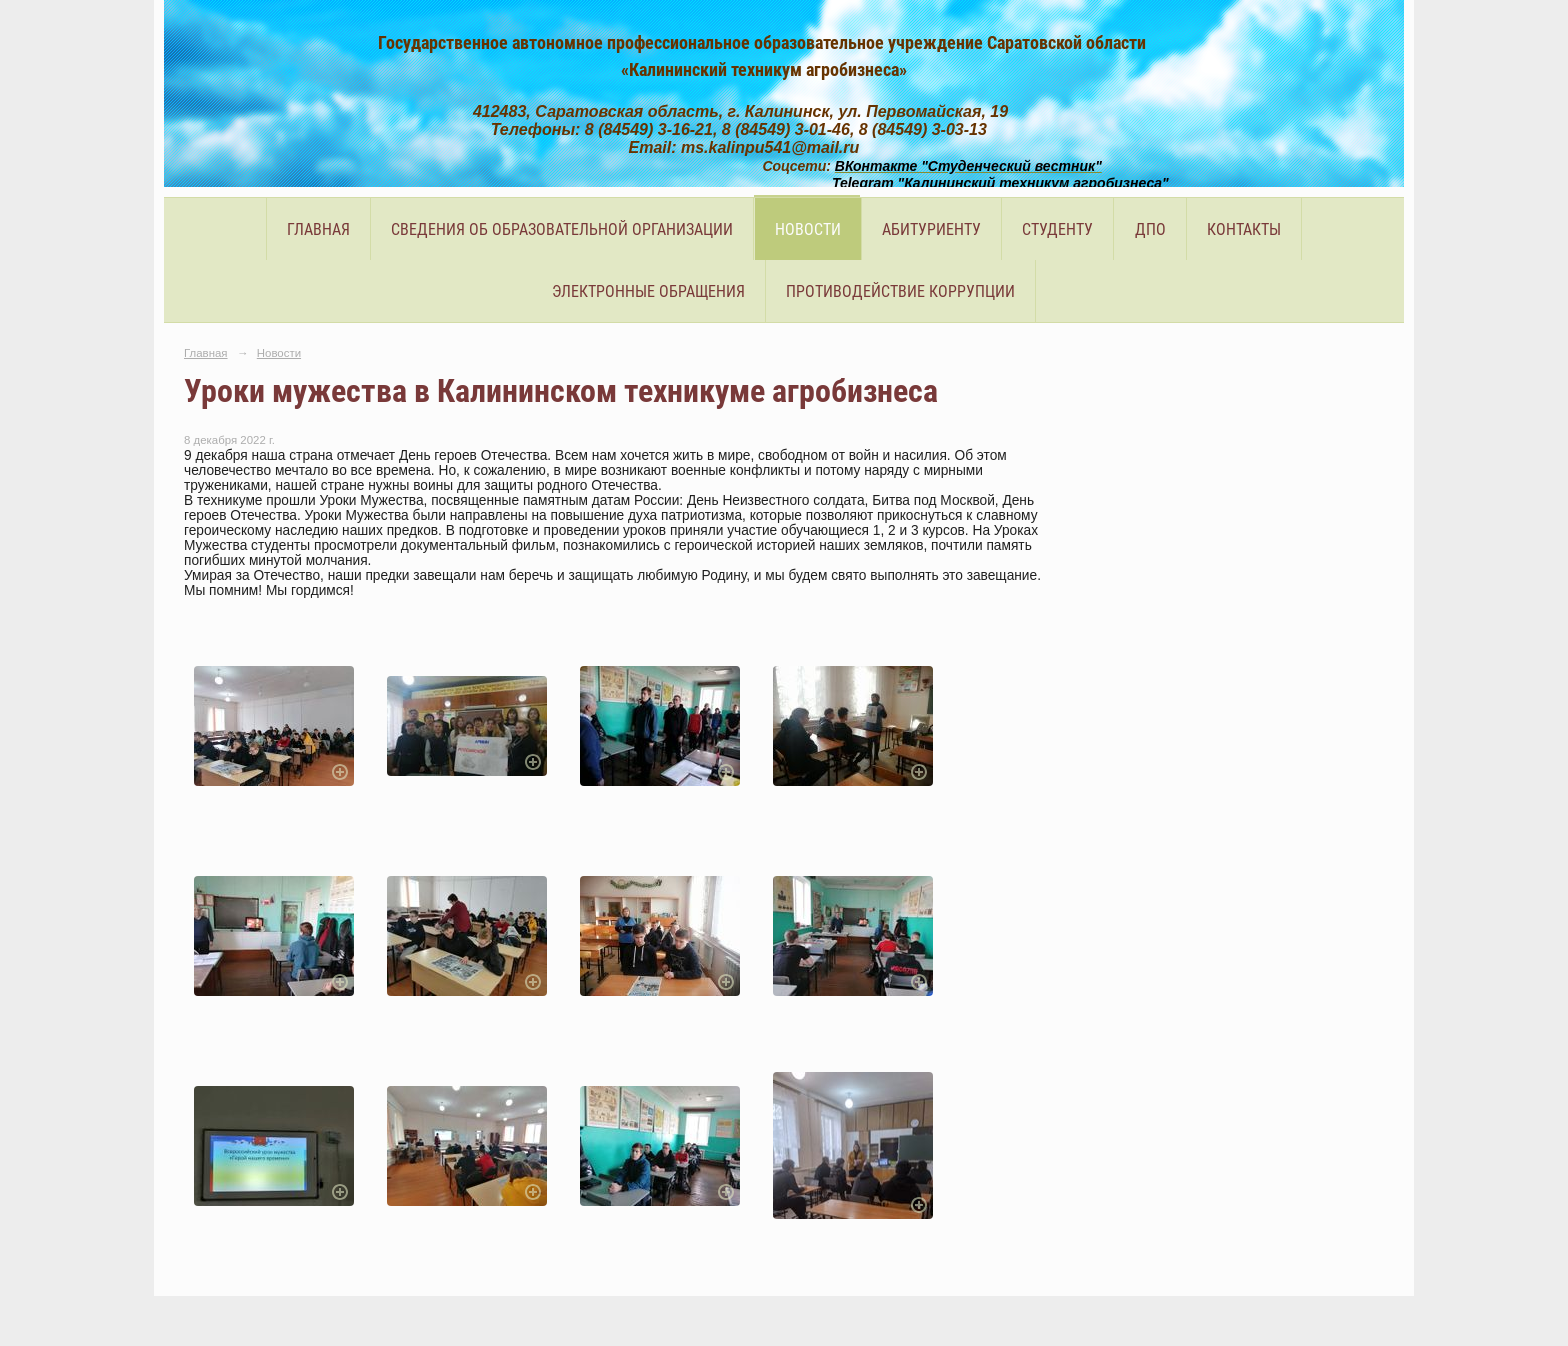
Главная (318, 229)
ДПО (1150, 229)
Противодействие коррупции (900, 291)
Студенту (1057, 229)
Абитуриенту (931, 229)
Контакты (1244, 229)
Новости (808, 229)
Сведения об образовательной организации (562, 229)
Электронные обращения (648, 291)
